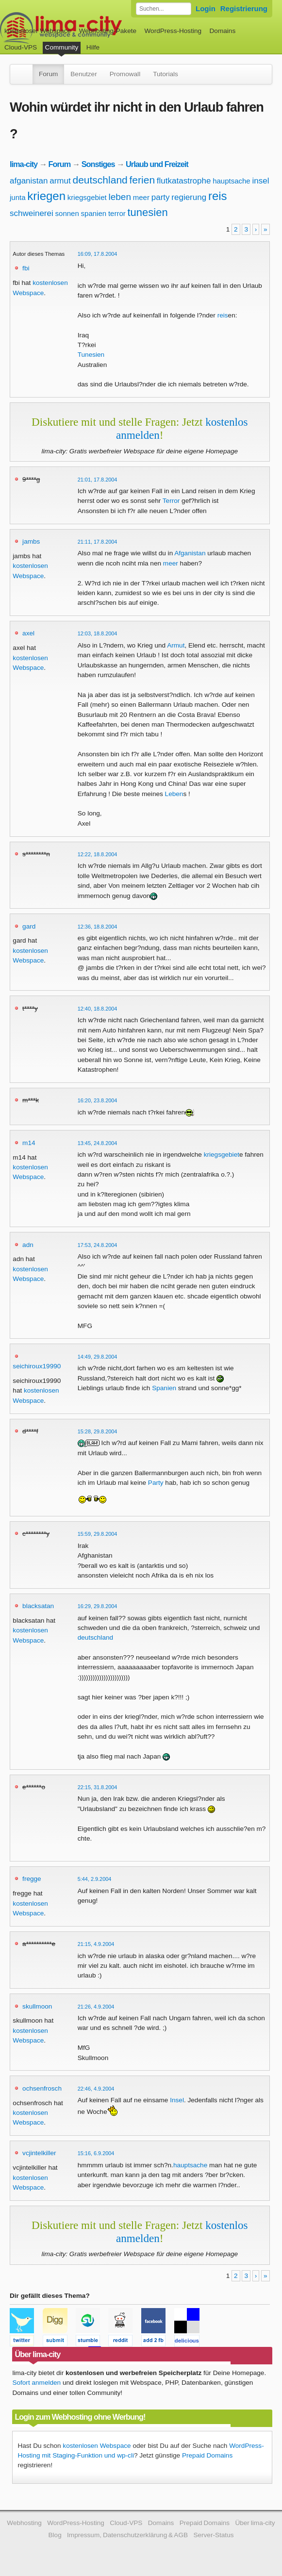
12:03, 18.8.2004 (97, 633)
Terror (171, 500)
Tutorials (165, 74)
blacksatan (38, 1606)
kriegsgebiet (87, 197)
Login (206, 8)
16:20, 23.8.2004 (97, 1100)
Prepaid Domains (207, 2455)
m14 (28, 1143)
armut (60, 180)
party (160, 197)
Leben (174, 794)
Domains (223, 30)
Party (156, 1482)
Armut (175, 645)
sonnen (67, 213)
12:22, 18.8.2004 (97, 854)
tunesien (148, 212)
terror (117, 213)
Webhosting (24, 2522)
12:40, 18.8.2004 (97, 1009)
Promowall (125, 74)
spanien (94, 213)
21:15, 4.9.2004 (96, 1944)
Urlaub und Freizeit (157, 164)
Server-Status (213, 2535)
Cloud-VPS (20, 47)
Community (62, 47)
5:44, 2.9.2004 (95, 1879)
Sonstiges (98, 164)
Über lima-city (255, 2522)
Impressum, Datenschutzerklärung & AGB (127, 2535)
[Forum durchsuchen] (163, 8)
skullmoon (37, 2006)
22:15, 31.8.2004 (97, 1787)
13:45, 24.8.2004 (97, 1143)
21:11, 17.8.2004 (97, 542)
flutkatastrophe (184, 180)
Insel (177, 2100)
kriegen (46, 195)
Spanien (164, 1388)
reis (217, 195)
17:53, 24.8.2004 (97, 1245)
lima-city (23, 164)
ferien (142, 179)
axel (28, 633)
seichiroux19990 (37, 1366)
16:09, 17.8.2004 (97, 254)
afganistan (29, 180)
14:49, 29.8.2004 (97, 1357)
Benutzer (83, 74)
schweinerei (31, 213)
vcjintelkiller (39, 2153)
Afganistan (189, 553)
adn (27, 1244)
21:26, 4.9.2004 (96, 2007)
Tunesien (91, 354)
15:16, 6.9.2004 (96, 2153)
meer (141, 197)
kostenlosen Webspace (97, 2445)
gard (28, 926)
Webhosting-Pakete (107, 30)
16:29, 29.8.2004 (97, 1606)
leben (119, 197)
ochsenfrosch (42, 2088)
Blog (54, 2535)
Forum (48, 74)
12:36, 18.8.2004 (97, 927)
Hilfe (93, 47)
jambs (31, 541)
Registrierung (243, 8)
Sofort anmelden (36, 2382)
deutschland (99, 179)
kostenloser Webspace (37, 30)
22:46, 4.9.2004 (96, 2089)
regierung (188, 197)
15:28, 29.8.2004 (97, 1431)
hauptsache (231, 181)
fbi (25, 268)
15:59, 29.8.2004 (97, 1534)
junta (18, 197)
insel (260, 180)
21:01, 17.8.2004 (97, 479)
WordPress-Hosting (172, 30)
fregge (31, 1878)
